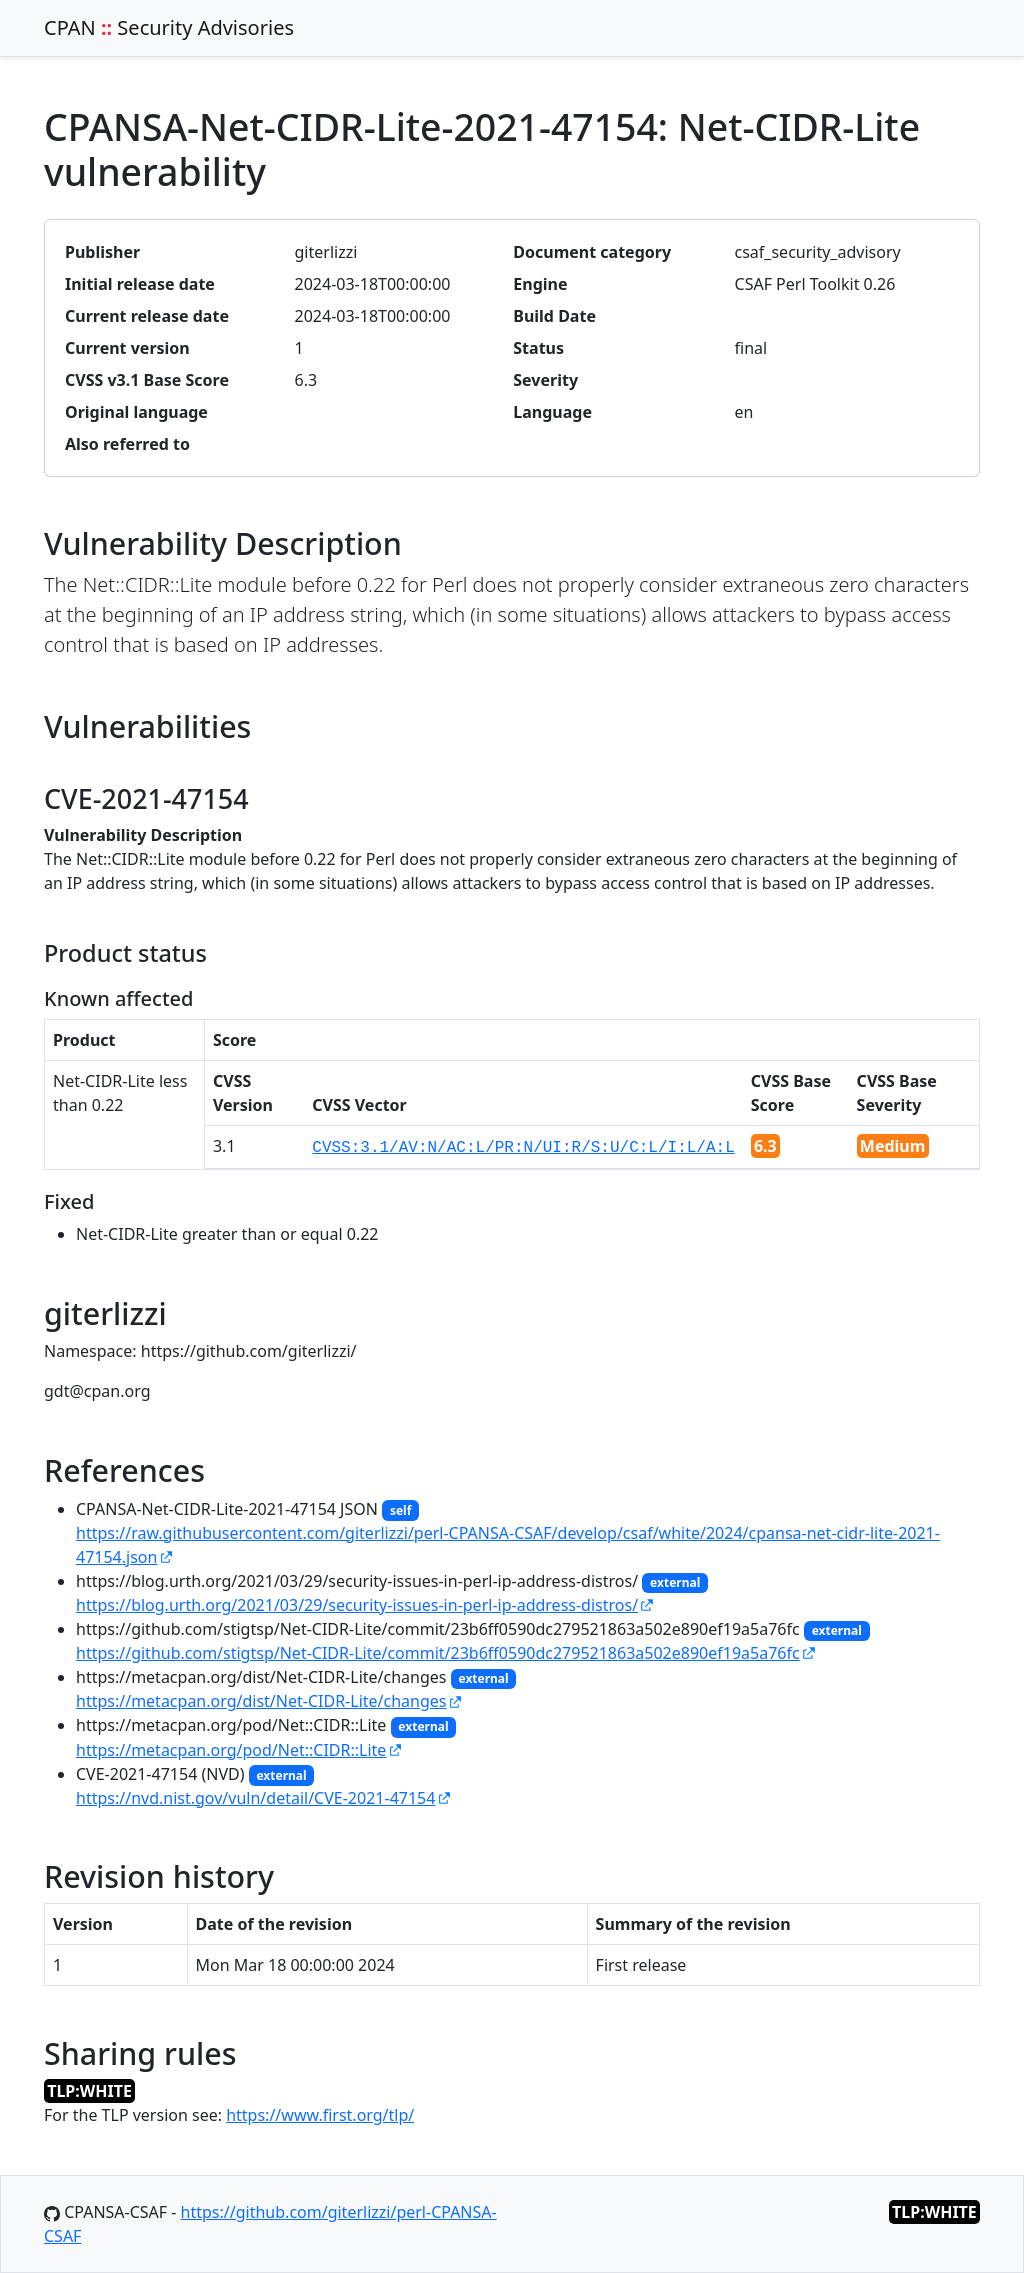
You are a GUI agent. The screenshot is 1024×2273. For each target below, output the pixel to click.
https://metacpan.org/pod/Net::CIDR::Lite (231, 1750)
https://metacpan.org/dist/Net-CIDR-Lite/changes (261, 1701)
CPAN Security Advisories (169, 27)
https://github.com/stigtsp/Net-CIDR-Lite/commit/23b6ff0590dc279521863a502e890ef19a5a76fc (438, 1653)
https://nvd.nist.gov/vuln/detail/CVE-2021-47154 (255, 1798)
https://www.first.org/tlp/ (320, 2115)
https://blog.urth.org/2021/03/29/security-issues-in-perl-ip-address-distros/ (357, 1605)
